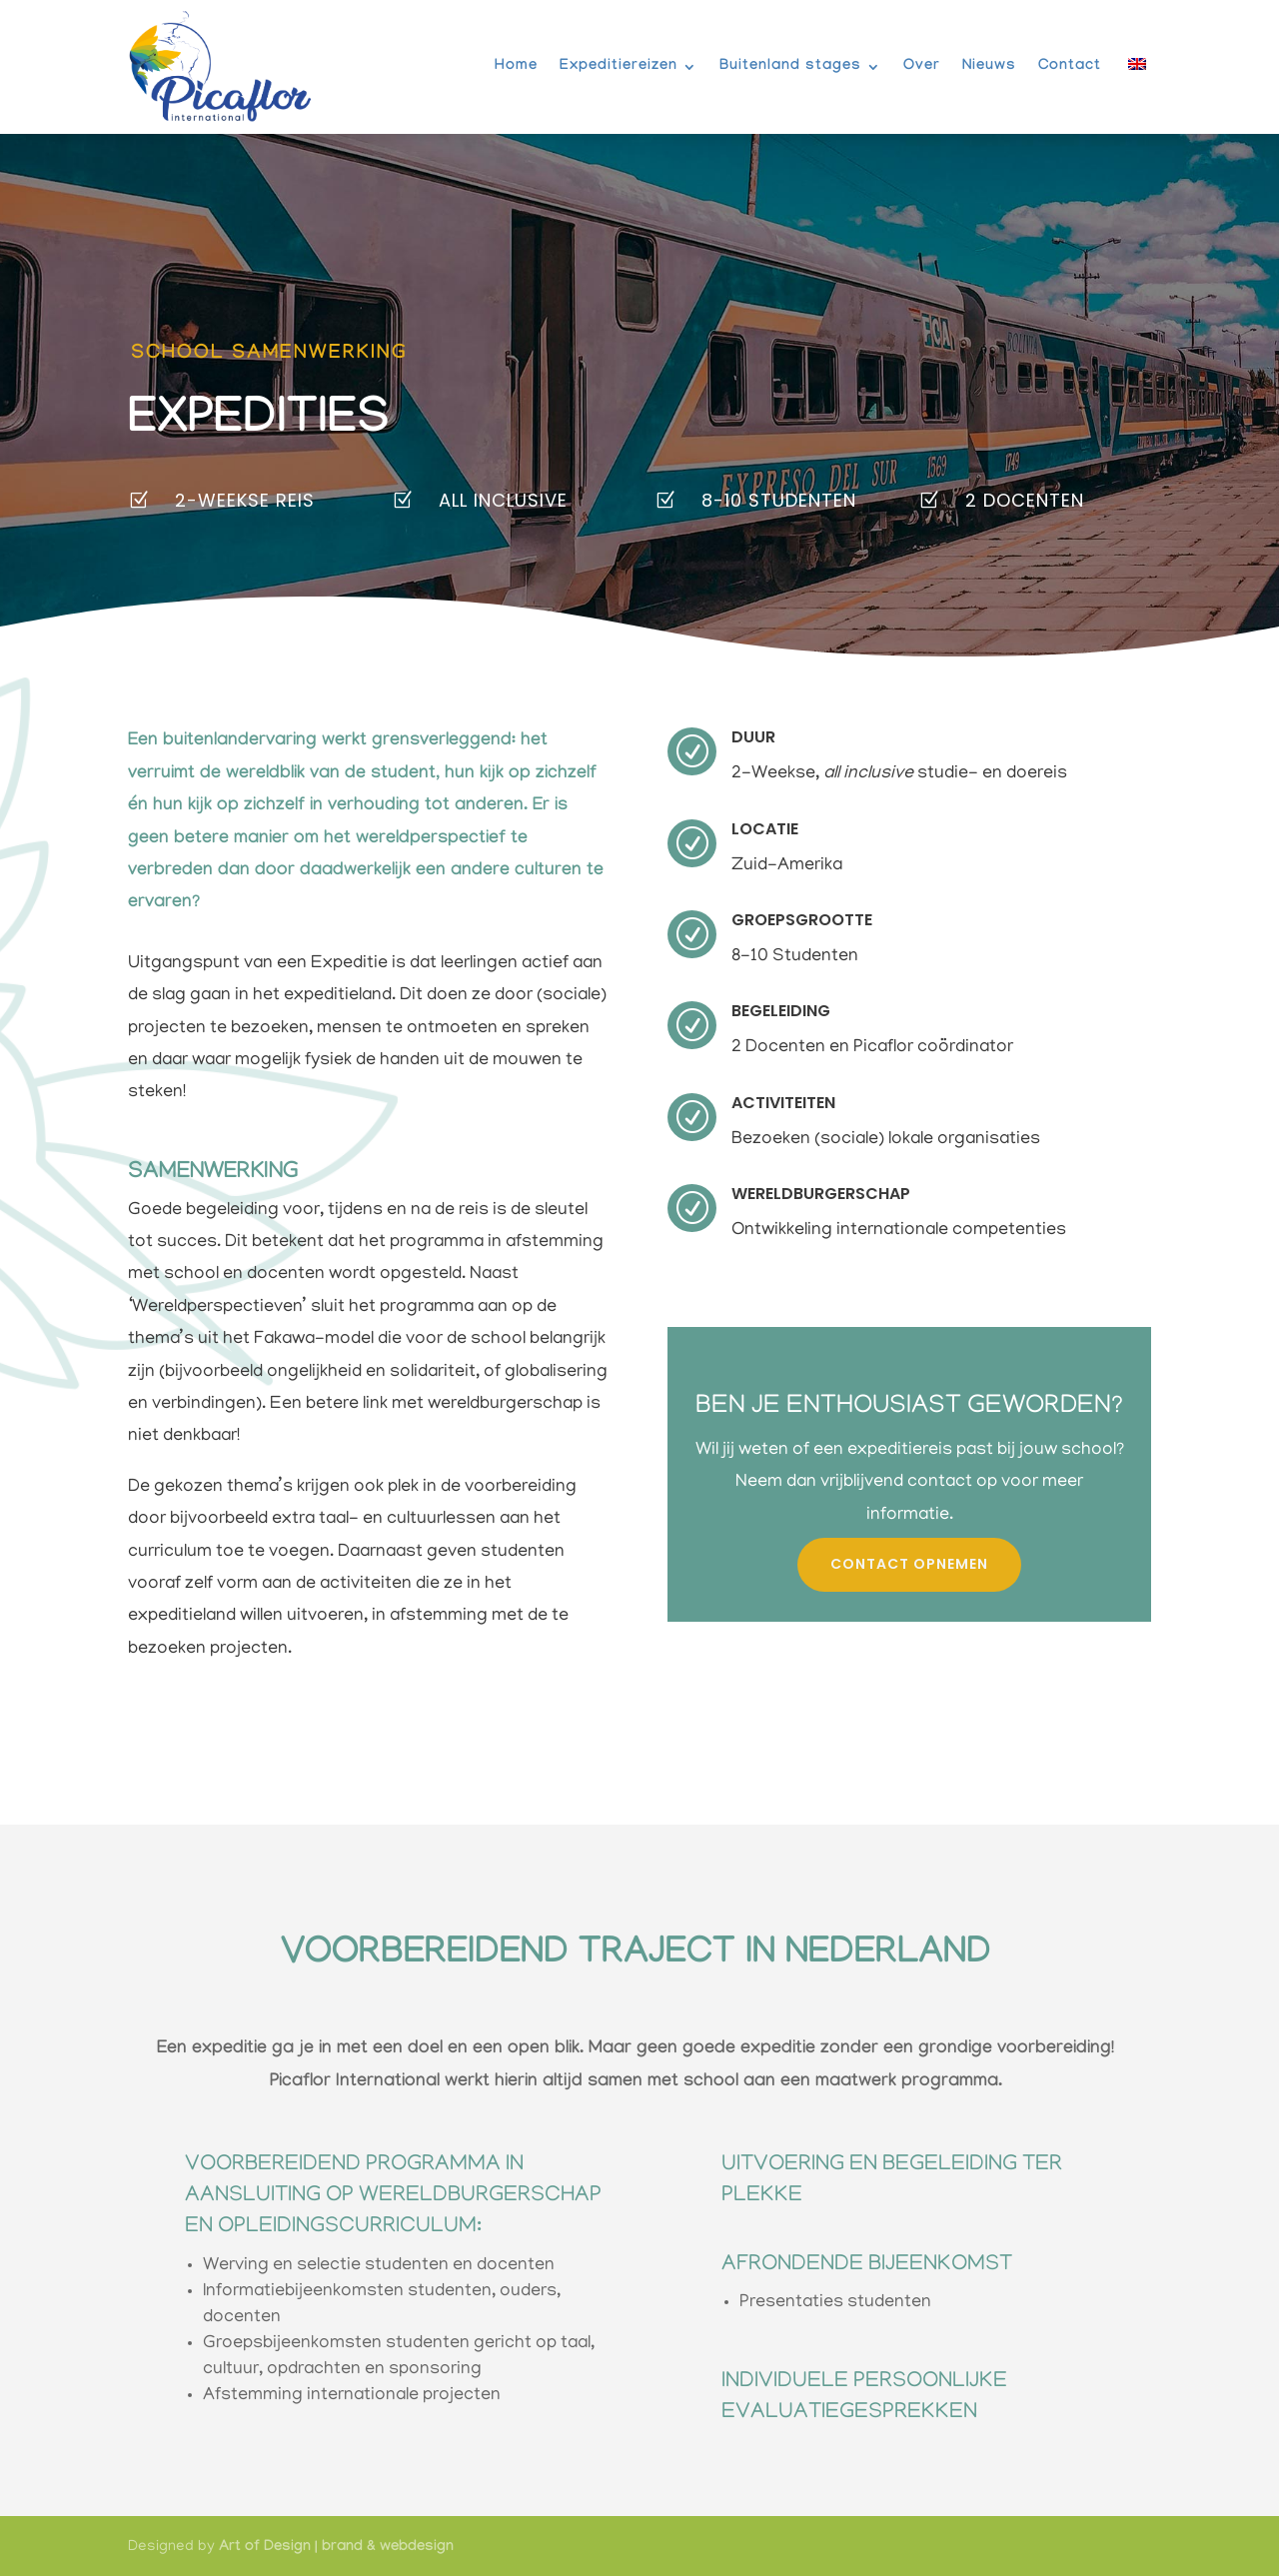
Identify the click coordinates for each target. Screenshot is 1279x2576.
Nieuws (989, 67)
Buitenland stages (790, 67)
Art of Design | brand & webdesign (336, 2544)
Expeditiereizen (618, 67)
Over (921, 67)
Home (516, 67)
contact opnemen (909, 1560)
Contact (1069, 67)
